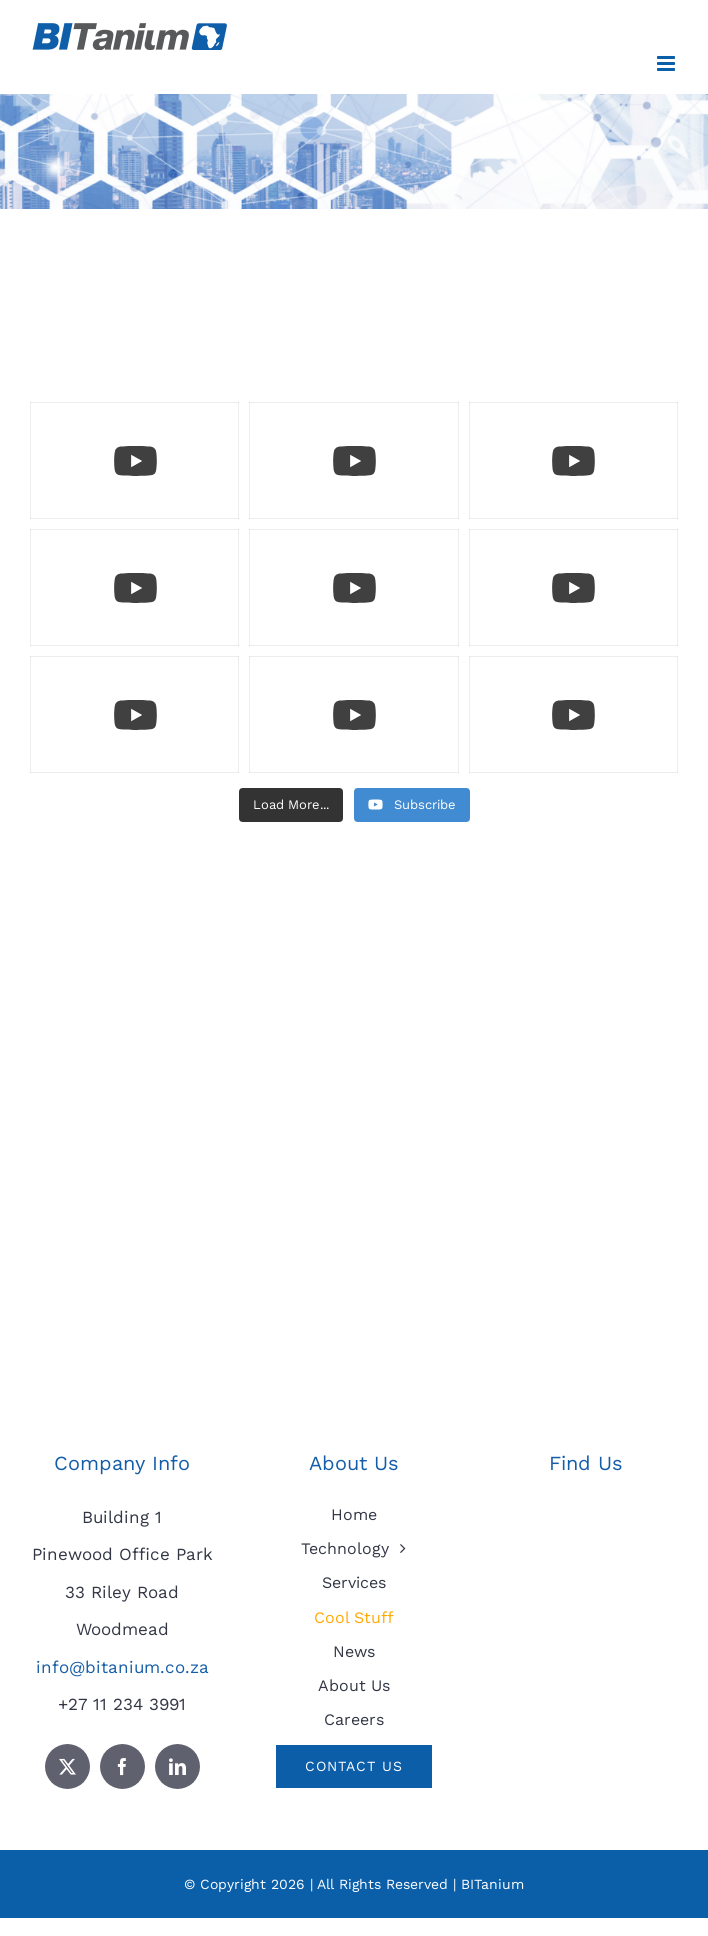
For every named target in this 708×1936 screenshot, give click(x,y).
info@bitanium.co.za (122, 1667)
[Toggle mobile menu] (667, 63)
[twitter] (67, 1766)
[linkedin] (177, 1766)
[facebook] (122, 1766)
